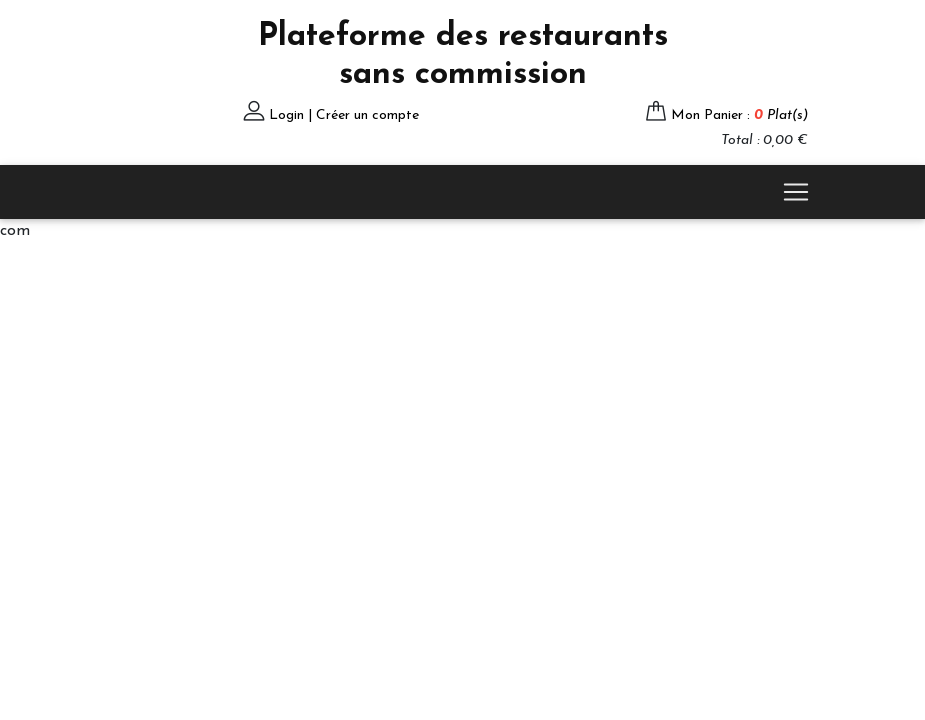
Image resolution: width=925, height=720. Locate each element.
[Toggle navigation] (796, 192)
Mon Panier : (739, 115)
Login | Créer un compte (344, 115)
